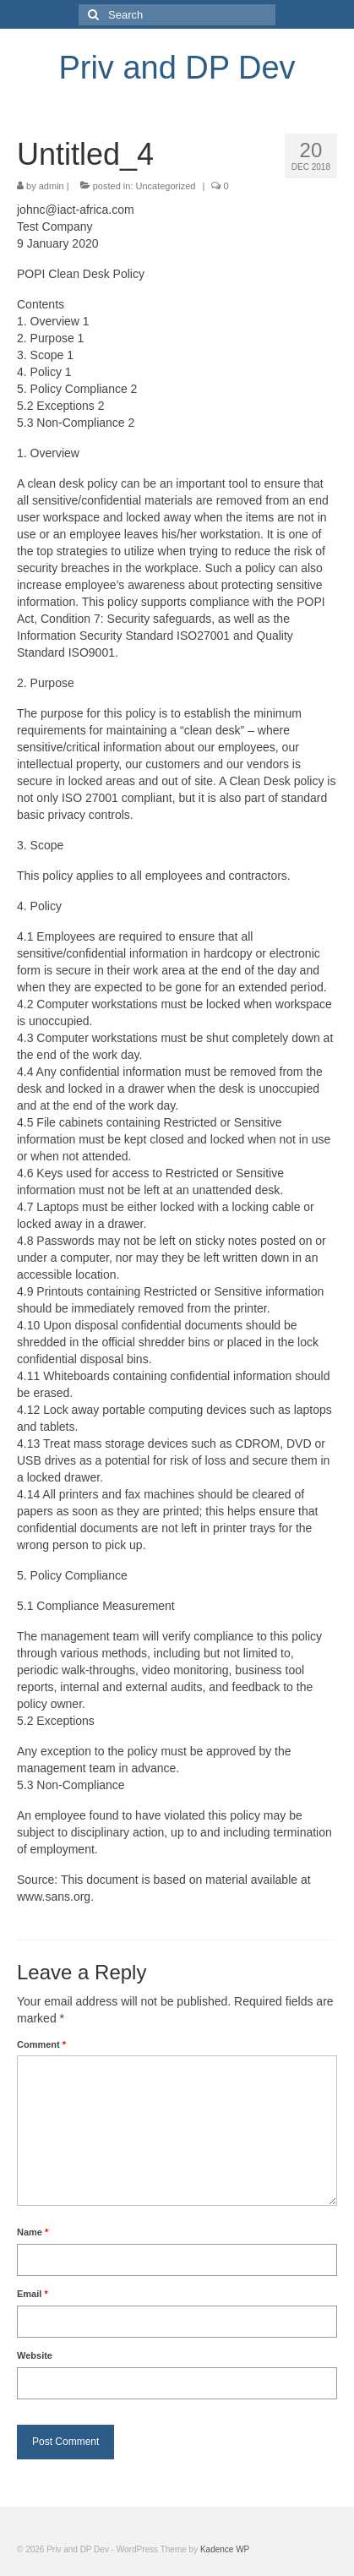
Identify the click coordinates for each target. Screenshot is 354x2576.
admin (51, 186)
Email (32, 2294)
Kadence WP (224, 2549)
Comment (41, 2044)
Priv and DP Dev (176, 67)
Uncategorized (166, 186)
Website (34, 2355)
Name (32, 2232)
